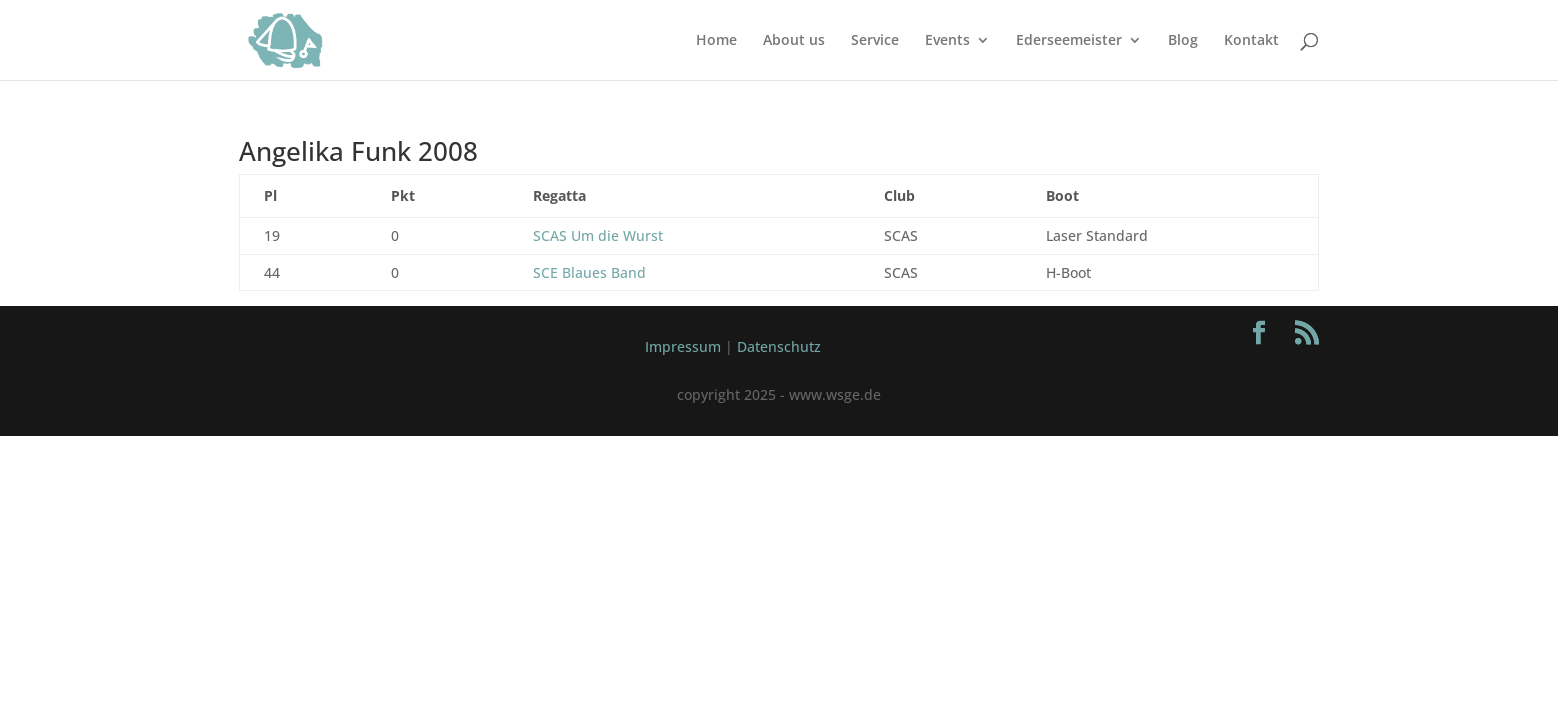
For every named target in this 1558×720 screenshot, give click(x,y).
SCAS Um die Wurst (598, 235)
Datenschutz (779, 346)
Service (875, 41)
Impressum (683, 346)
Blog (1183, 41)
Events (947, 41)
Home (716, 41)
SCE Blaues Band (589, 272)
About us (794, 41)
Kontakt (1251, 41)
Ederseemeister (1069, 41)
